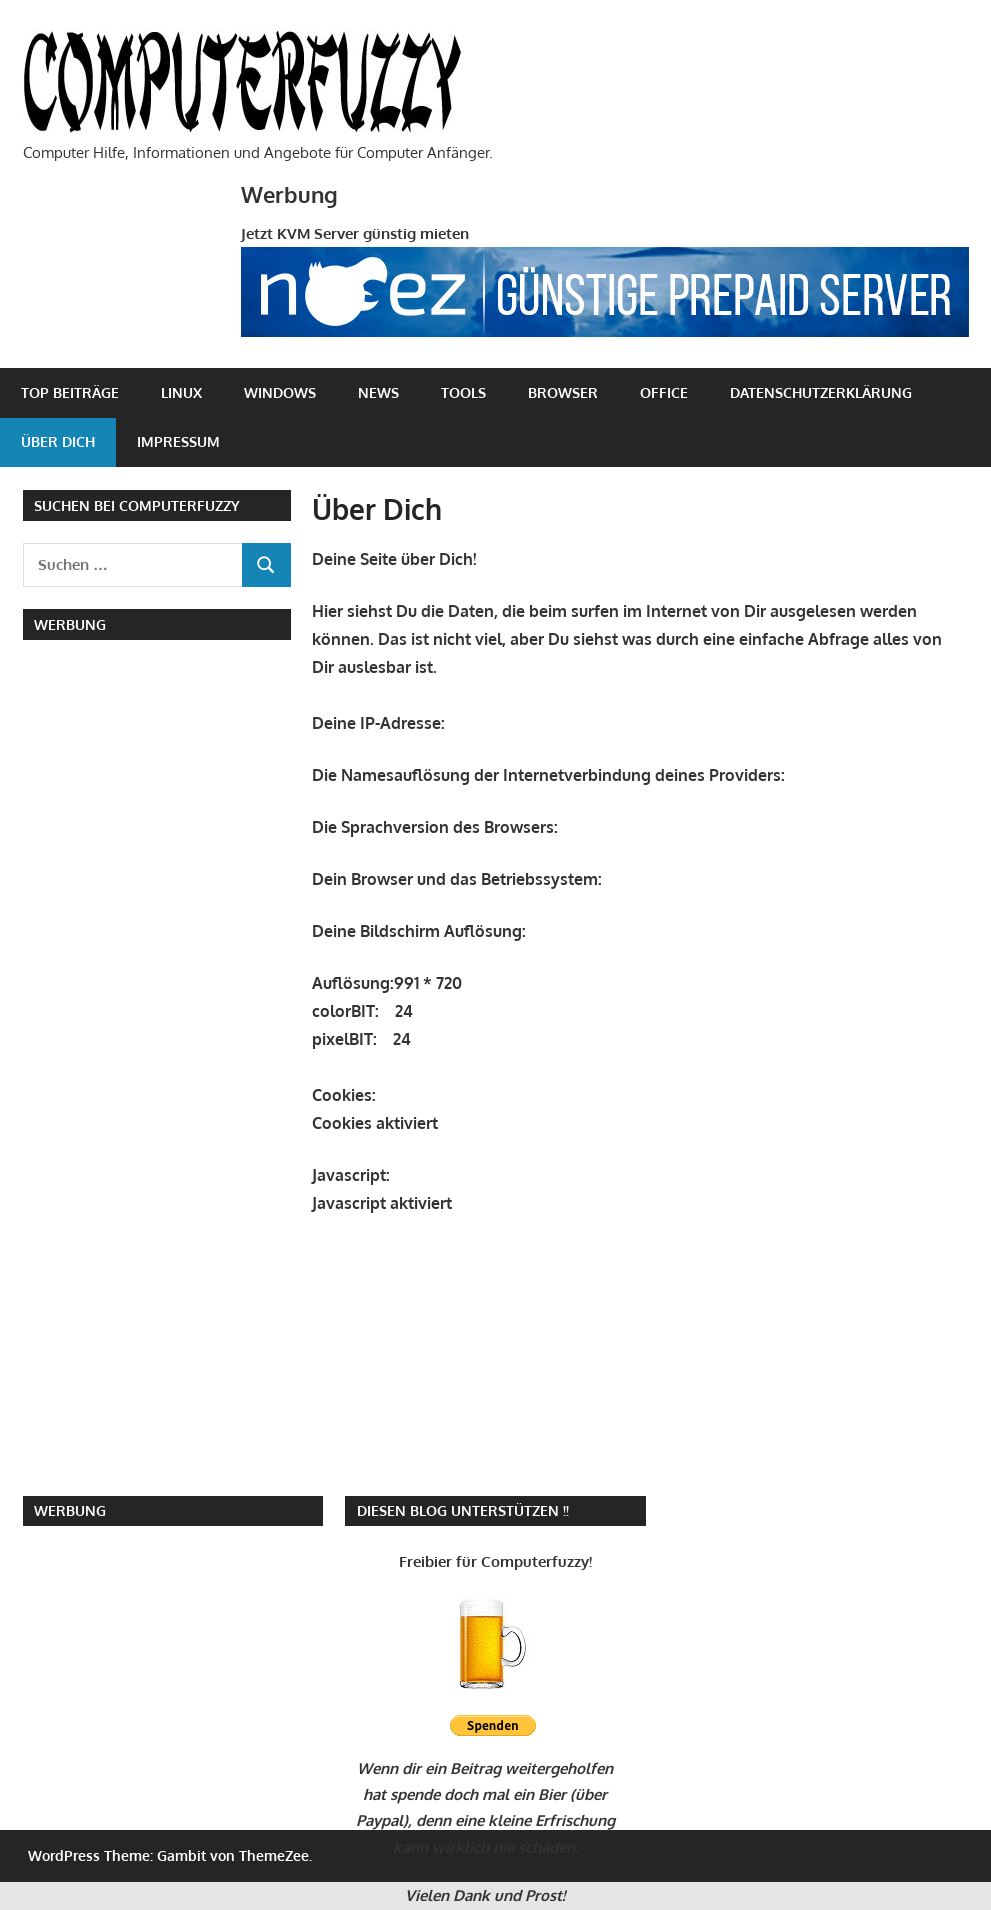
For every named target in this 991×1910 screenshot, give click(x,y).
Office (664, 392)
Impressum (178, 441)
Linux (181, 392)
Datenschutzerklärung (821, 392)
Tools (463, 392)
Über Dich (58, 441)
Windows (280, 392)
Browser (563, 392)
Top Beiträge (70, 392)
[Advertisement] (163, 787)
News (378, 392)
